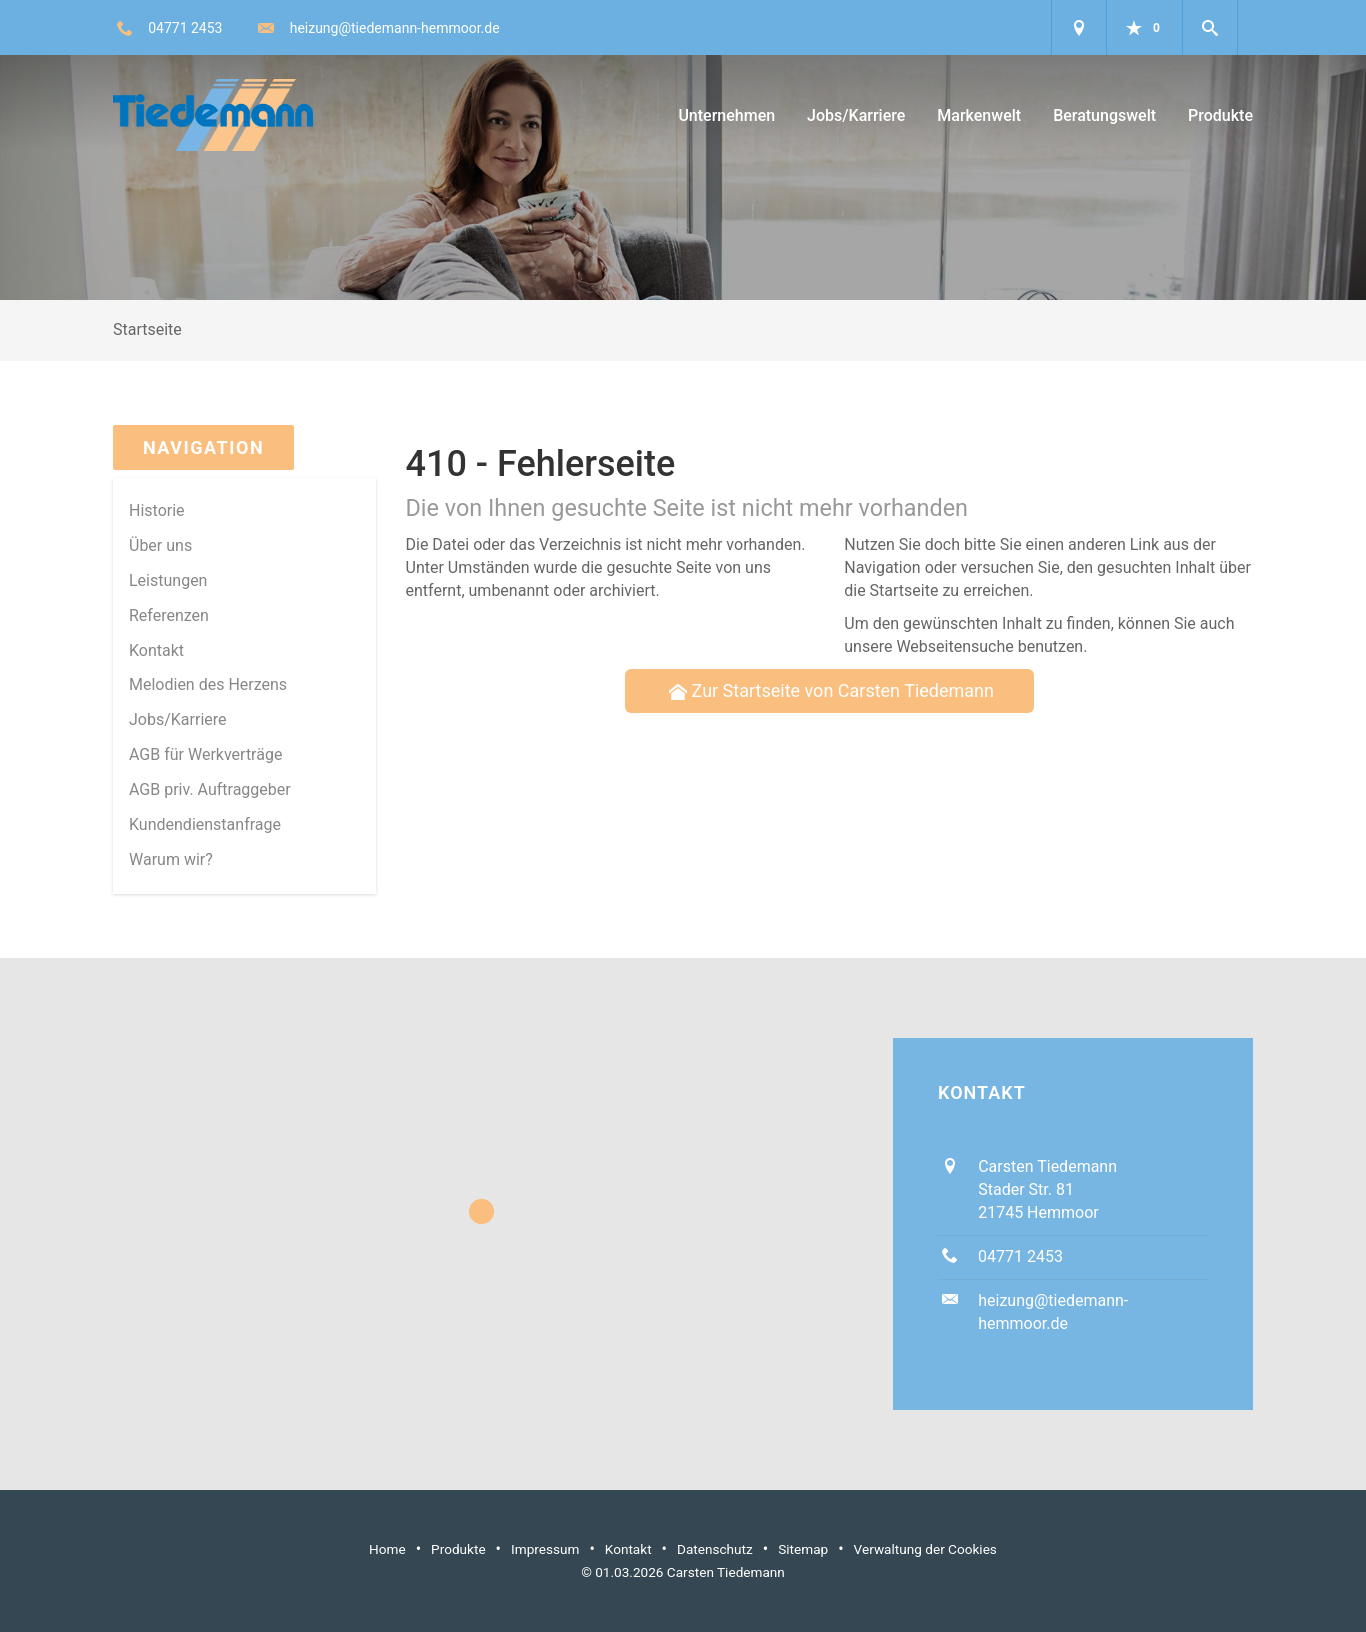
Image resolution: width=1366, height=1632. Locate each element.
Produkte (1220, 115)
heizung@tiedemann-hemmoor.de (395, 28)
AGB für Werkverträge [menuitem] (205, 754)
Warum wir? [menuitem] (171, 859)
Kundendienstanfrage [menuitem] (205, 824)
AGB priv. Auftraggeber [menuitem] (210, 789)
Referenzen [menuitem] (169, 615)
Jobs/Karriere (856, 115)
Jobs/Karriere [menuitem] (178, 719)
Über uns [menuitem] (160, 545)
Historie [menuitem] (157, 510)
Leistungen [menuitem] (168, 580)
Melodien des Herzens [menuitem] (208, 684)
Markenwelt (979, 115)
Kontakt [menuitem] (156, 650)
